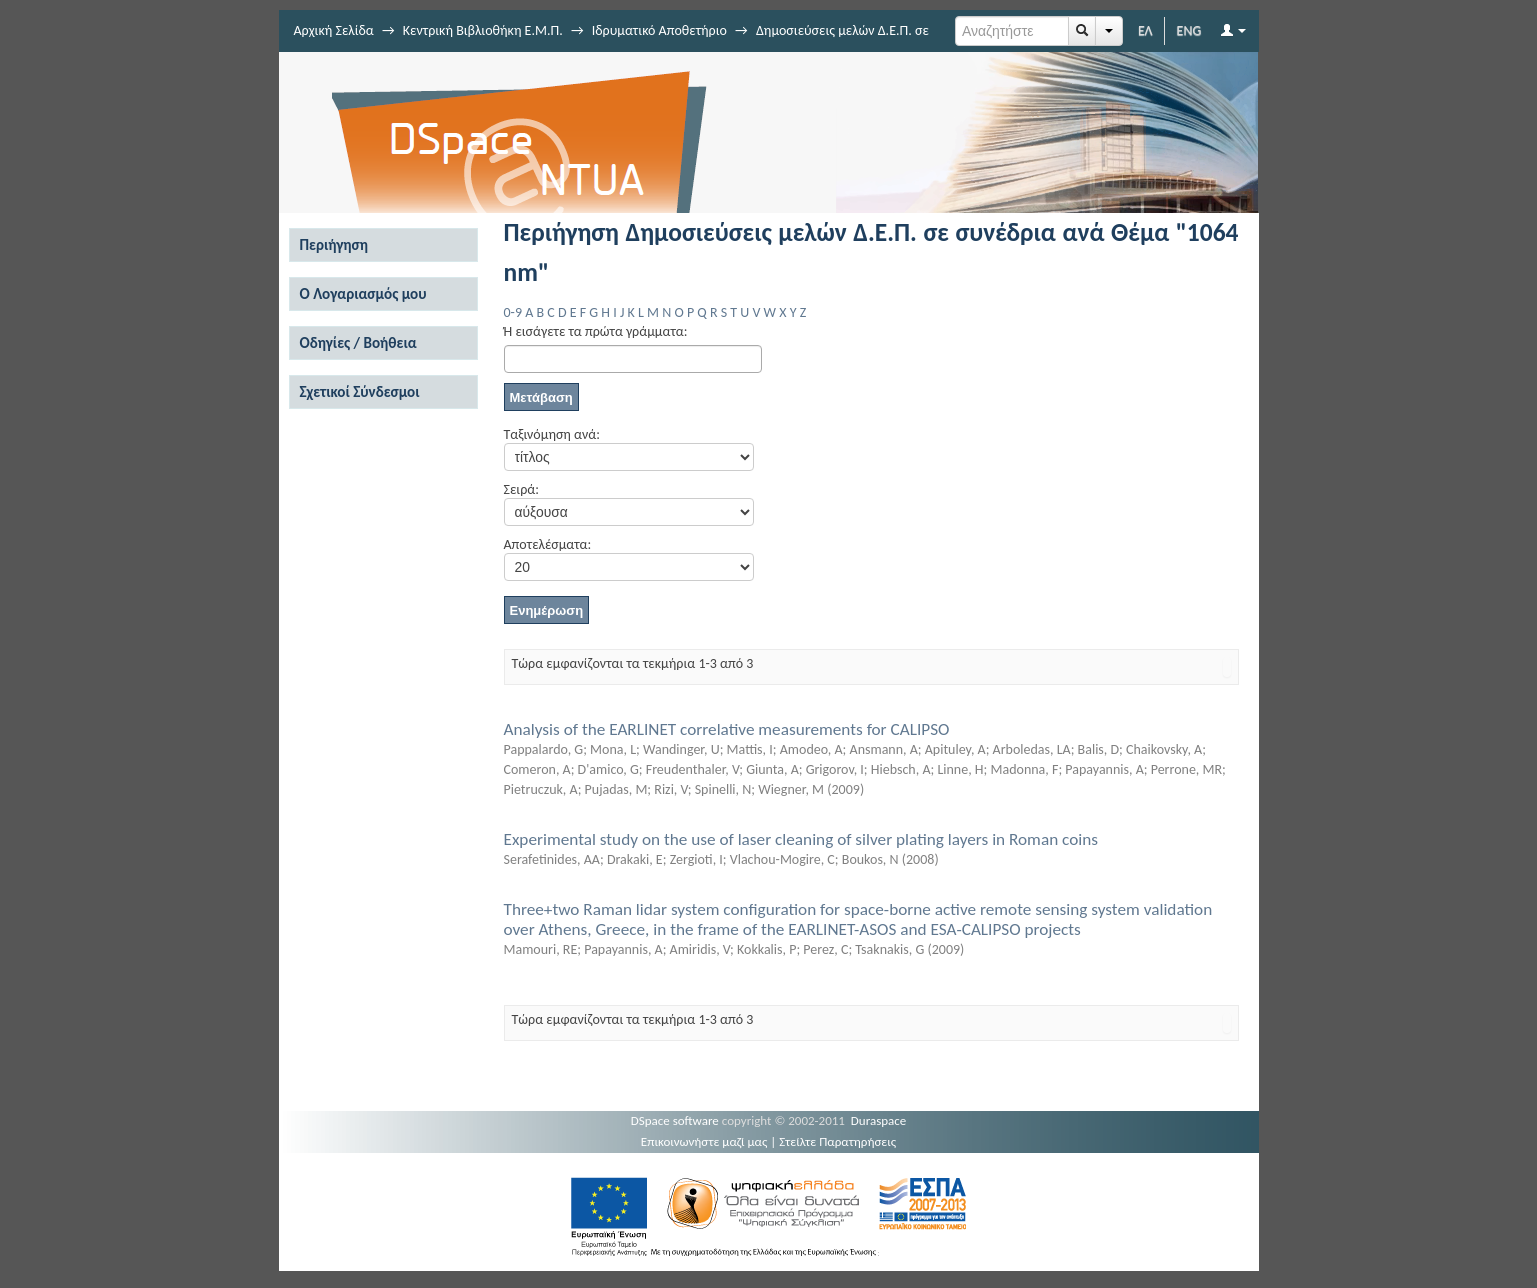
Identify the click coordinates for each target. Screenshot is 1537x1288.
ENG (1189, 30)
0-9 (513, 312)
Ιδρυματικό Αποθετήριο (659, 30)
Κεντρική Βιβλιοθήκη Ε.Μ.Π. (483, 30)
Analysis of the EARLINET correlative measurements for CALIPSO (727, 729)
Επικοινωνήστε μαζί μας (704, 1141)
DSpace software (675, 1120)
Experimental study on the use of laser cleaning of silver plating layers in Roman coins (801, 839)
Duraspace (879, 1120)
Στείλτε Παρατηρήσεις (837, 1141)
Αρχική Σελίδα (334, 30)
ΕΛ (1145, 30)
